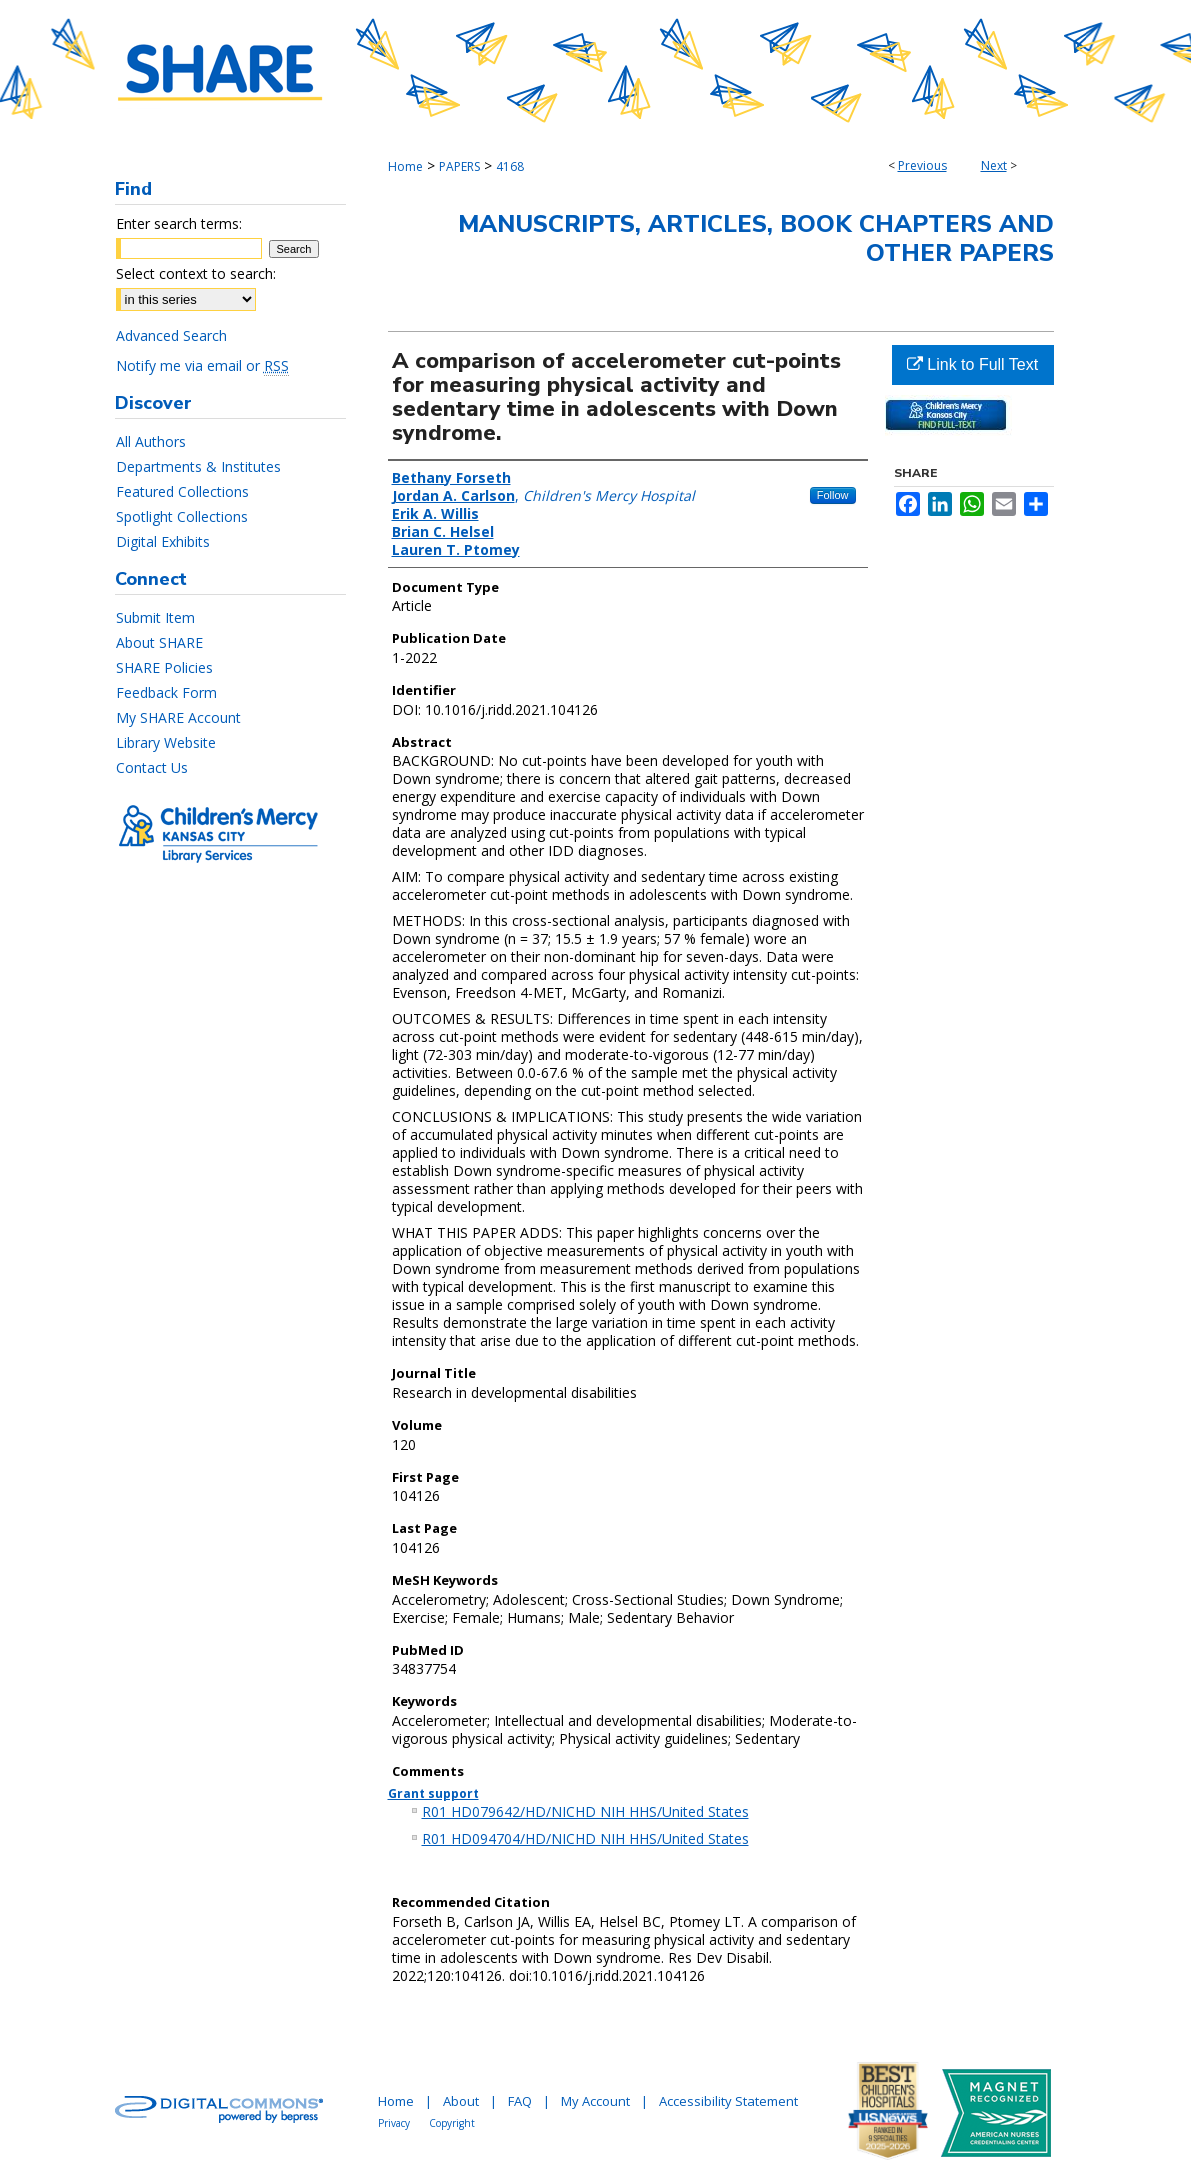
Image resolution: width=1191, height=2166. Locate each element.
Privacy (394, 2123)
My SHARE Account (178, 717)
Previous (922, 165)
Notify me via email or (202, 365)
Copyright (452, 2123)
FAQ (520, 2101)
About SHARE (159, 642)
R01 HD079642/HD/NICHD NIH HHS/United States (585, 1811)
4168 (510, 166)
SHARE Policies (164, 667)
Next (994, 165)
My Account (595, 2101)
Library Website (166, 742)
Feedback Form (166, 692)
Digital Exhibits (163, 541)
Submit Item (155, 617)
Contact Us (152, 767)
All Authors (151, 441)
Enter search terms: (179, 223)
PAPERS (459, 166)
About (461, 2101)
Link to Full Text (972, 364)
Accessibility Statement (728, 2101)
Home (405, 166)
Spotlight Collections (182, 516)
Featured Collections (182, 491)
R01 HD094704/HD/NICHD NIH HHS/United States (585, 1838)
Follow (833, 495)
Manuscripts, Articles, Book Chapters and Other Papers (756, 238)
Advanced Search (171, 335)
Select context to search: (196, 273)
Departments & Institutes (198, 466)
